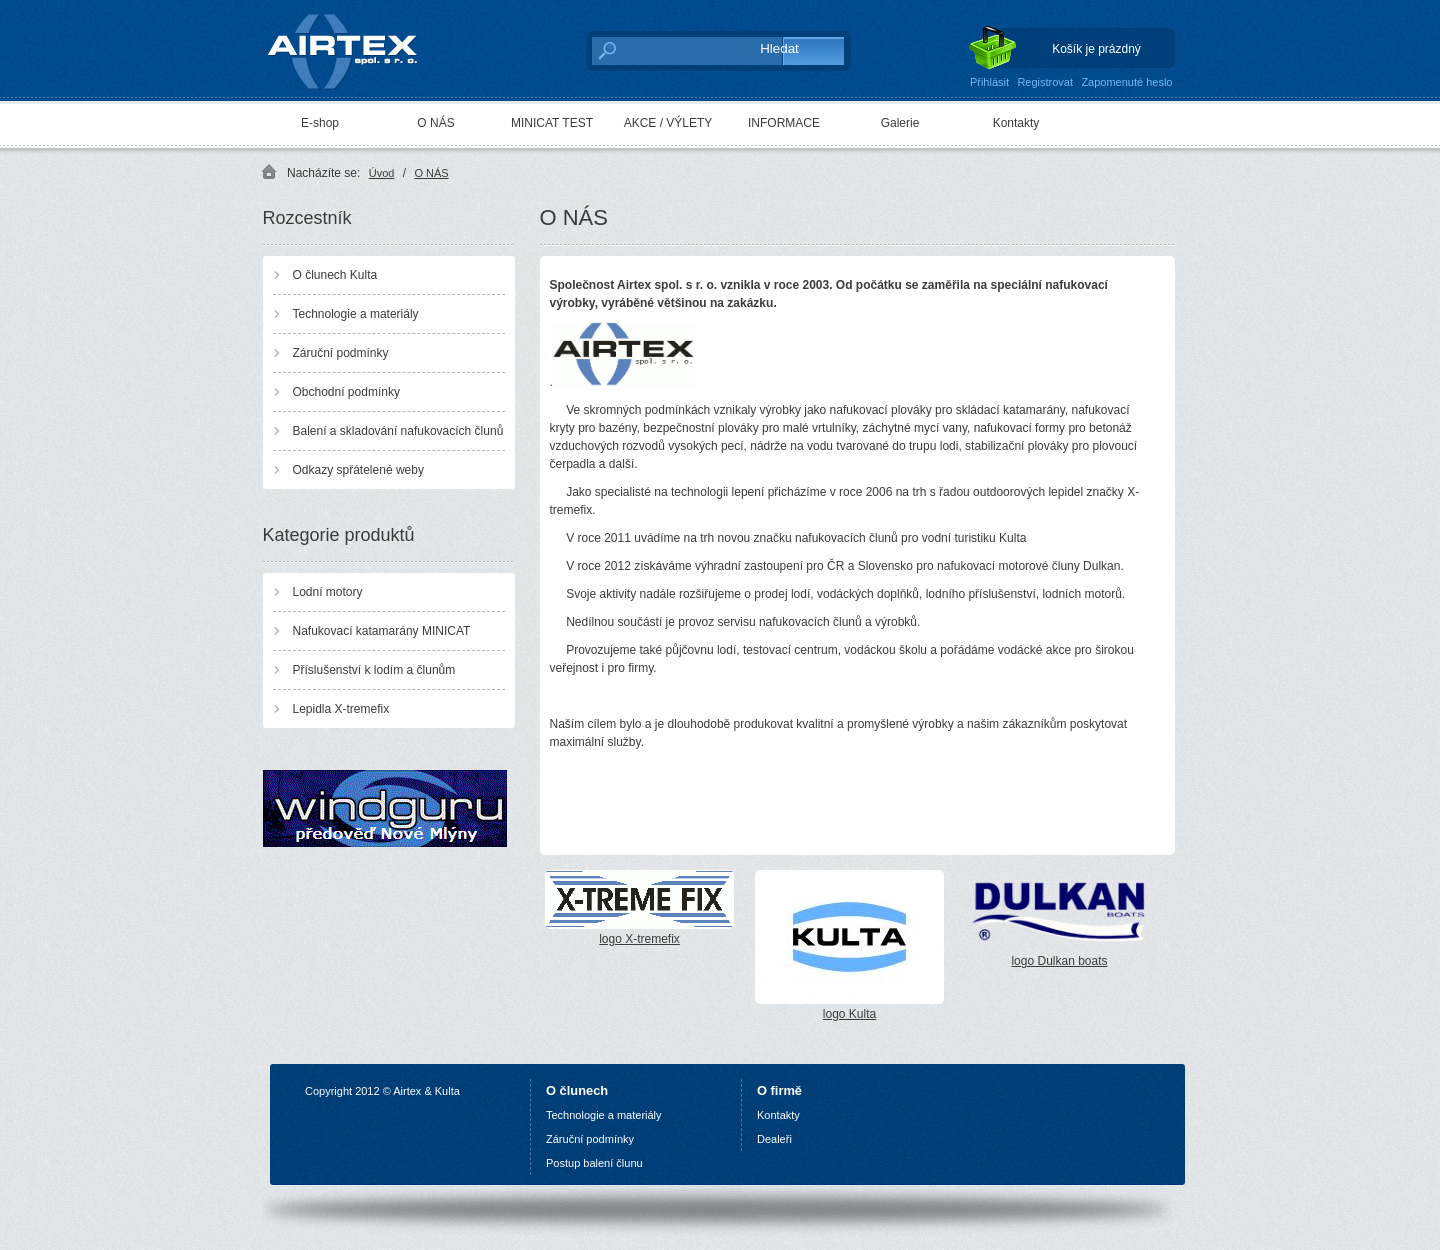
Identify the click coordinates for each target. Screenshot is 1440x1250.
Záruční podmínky (341, 353)
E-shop (320, 123)
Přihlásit (989, 82)
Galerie (900, 123)
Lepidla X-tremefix (341, 709)
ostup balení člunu (597, 1163)
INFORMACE (784, 123)
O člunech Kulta (335, 275)
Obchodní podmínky (346, 392)
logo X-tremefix (639, 908)
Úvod (382, 173)
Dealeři (774, 1139)
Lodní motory (328, 592)
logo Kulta (849, 945)
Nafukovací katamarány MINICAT (382, 631)
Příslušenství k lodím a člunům (374, 670)
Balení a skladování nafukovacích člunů (398, 431)
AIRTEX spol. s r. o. (356, 46)
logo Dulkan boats (1059, 919)
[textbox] (665, 50)
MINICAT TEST (552, 123)
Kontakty (1016, 123)
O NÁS (435, 123)
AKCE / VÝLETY (668, 123)
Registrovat (1045, 82)
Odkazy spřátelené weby (358, 470)
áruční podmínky (593, 1139)
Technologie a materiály (356, 314)
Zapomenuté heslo (1126, 82)
